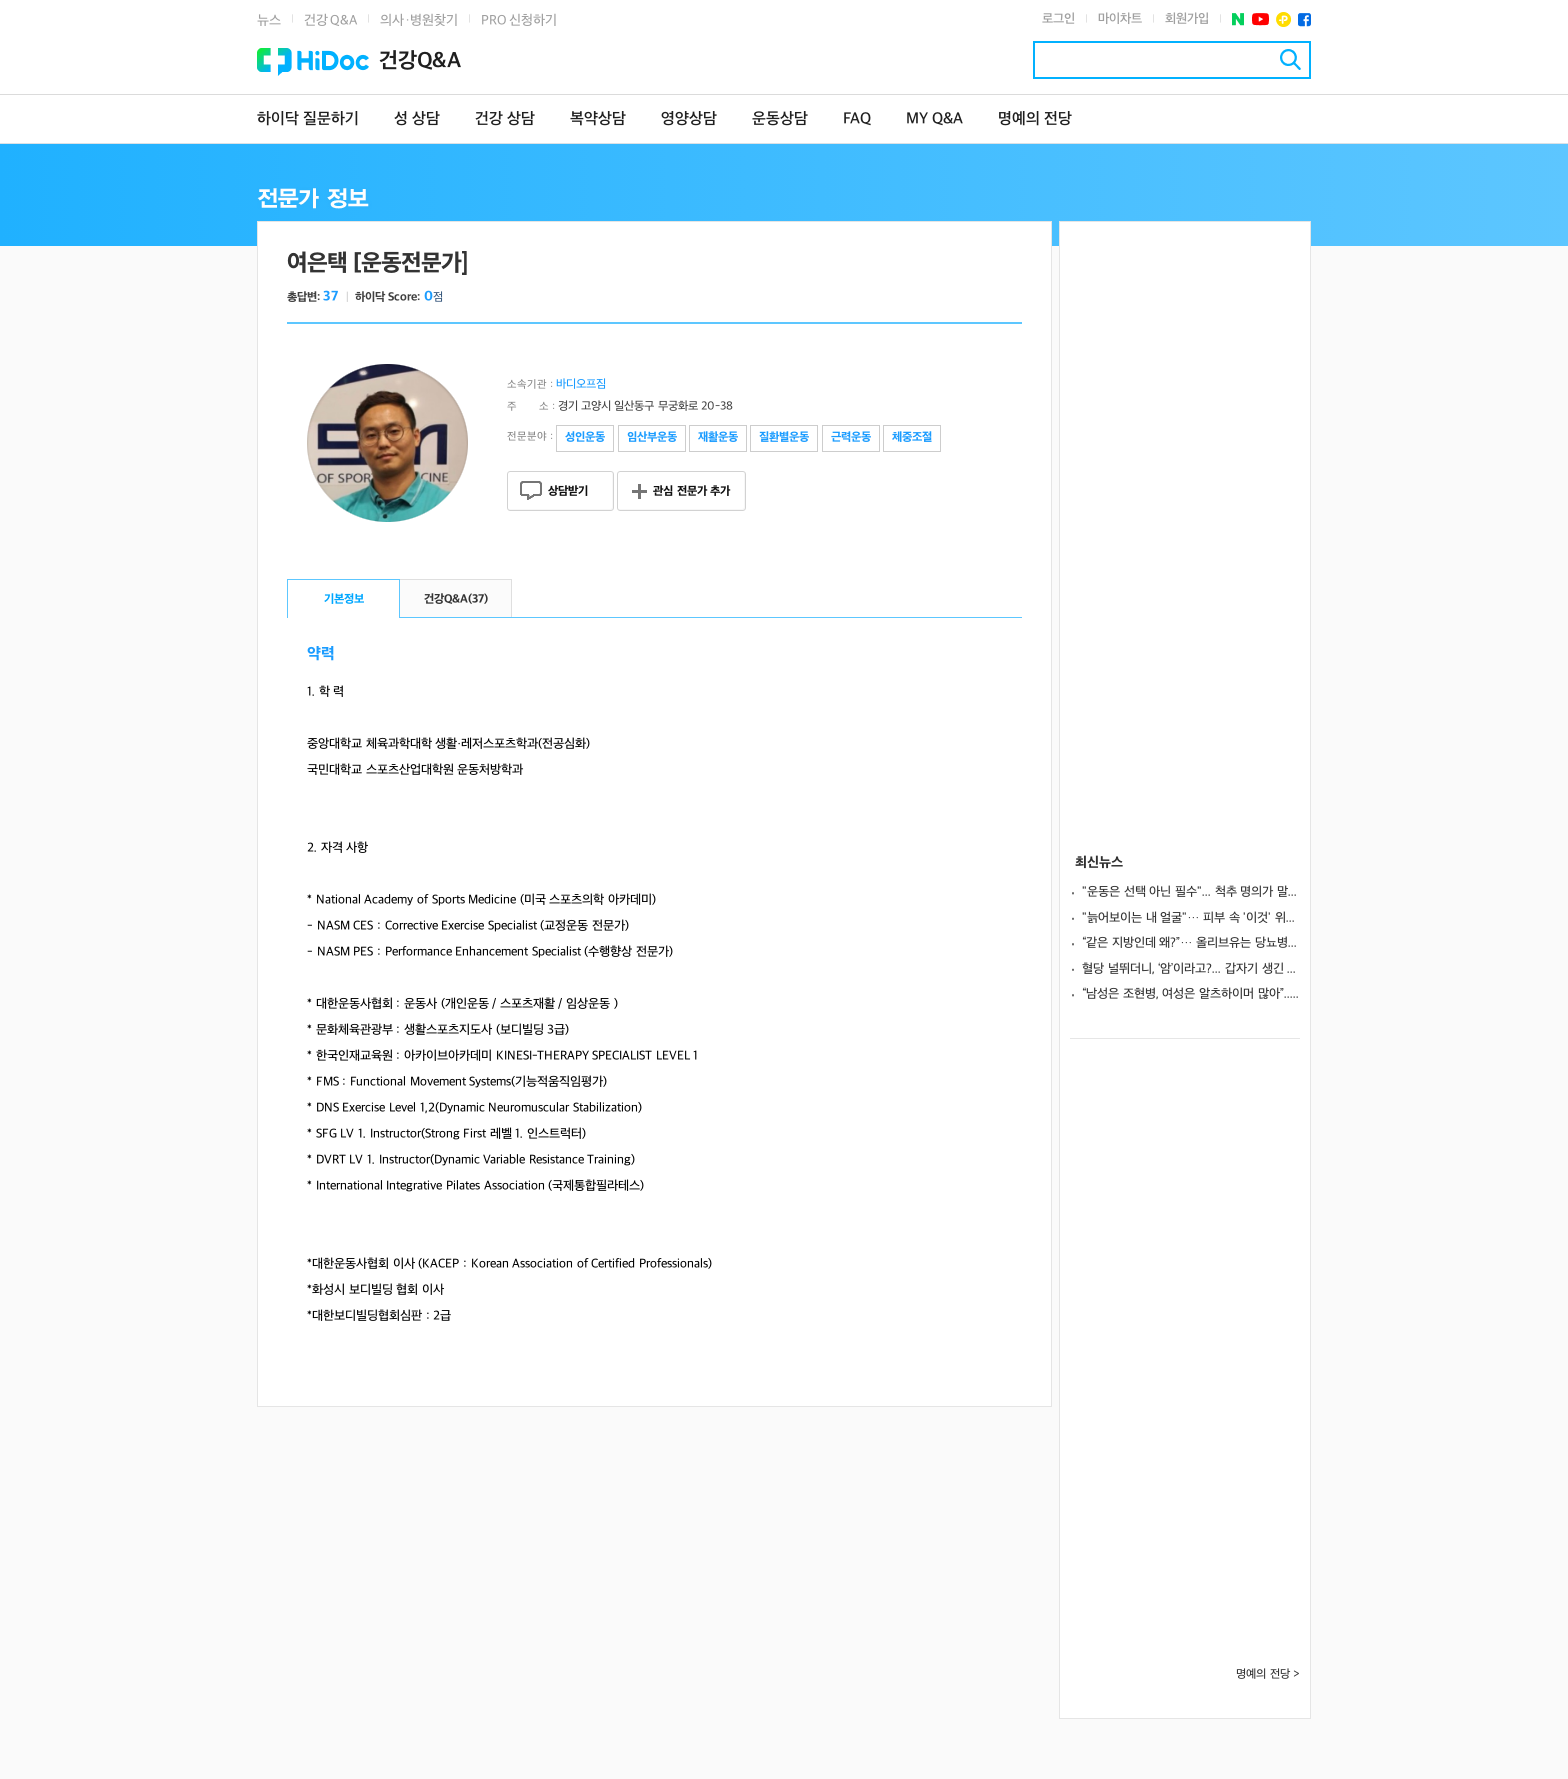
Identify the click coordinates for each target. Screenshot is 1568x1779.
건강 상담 (505, 119)
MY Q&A (934, 119)
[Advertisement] (1185, 522)
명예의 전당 (1035, 119)
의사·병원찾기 (419, 20)
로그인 (1058, 19)
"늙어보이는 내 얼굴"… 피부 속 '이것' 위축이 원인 (1191, 918)
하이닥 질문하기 (308, 119)
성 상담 (417, 119)
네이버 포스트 (1238, 19)
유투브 (1260, 19)
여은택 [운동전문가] (377, 263)
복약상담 (598, 119)
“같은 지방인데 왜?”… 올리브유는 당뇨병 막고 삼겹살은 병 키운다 (1191, 943)
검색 (1290, 59)
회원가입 (1187, 19)
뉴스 (269, 20)
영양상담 (689, 119)
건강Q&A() (456, 599)
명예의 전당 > (1268, 1674)
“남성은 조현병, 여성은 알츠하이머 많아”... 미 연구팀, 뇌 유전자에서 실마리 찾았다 (1191, 994)
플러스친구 (1283, 19)
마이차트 (1120, 19)
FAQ (857, 119)
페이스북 (1304, 19)
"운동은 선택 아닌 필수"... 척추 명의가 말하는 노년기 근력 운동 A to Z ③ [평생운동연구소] (1191, 892)
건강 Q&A (330, 20)
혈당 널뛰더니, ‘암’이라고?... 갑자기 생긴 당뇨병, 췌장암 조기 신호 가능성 (1191, 969)
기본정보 (344, 599)
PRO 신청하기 (519, 20)
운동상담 (780, 119)
